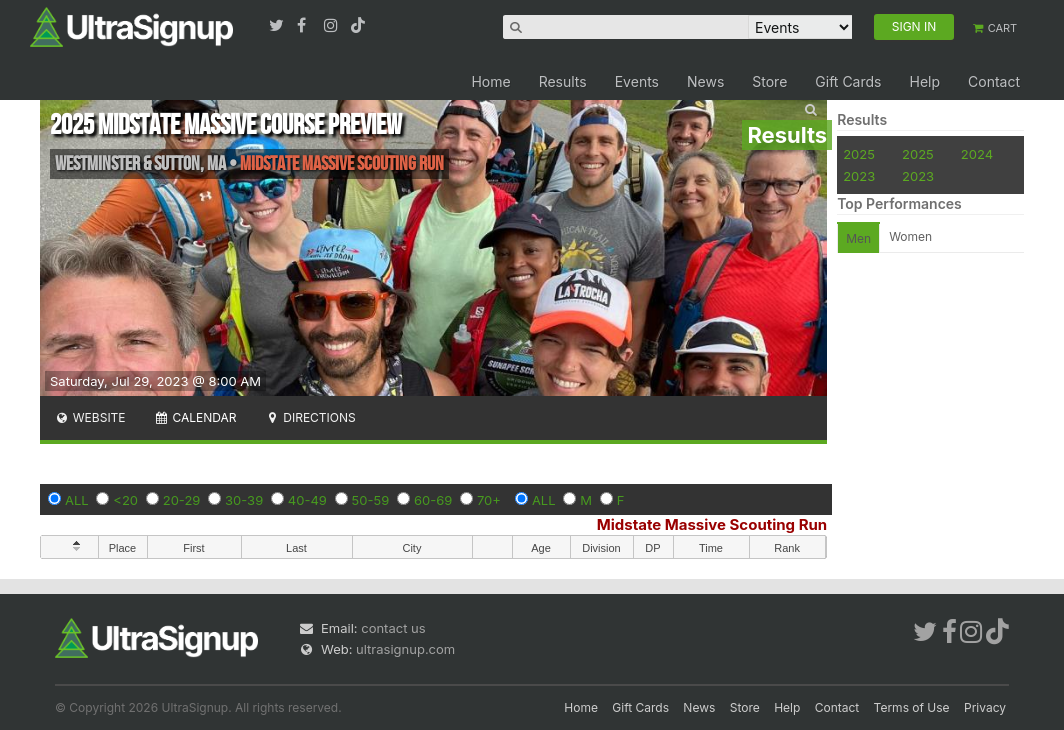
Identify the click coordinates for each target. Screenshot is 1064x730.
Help (924, 81)
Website (90, 417)
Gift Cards (848, 81)
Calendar (195, 417)
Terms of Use (912, 707)
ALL (77, 500)
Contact (994, 81)
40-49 (307, 500)
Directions (309, 417)
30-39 (244, 500)
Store (769, 81)
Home (490, 81)
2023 (859, 176)
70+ (489, 500)
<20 (125, 500)
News (705, 81)
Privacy (985, 707)
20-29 (182, 500)
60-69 (433, 500)
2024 (977, 154)
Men (858, 238)
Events (637, 81)
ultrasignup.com (405, 649)
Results (563, 81)
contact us (393, 628)
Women (910, 236)
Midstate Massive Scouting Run (712, 524)
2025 (859, 154)
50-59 (371, 500)
